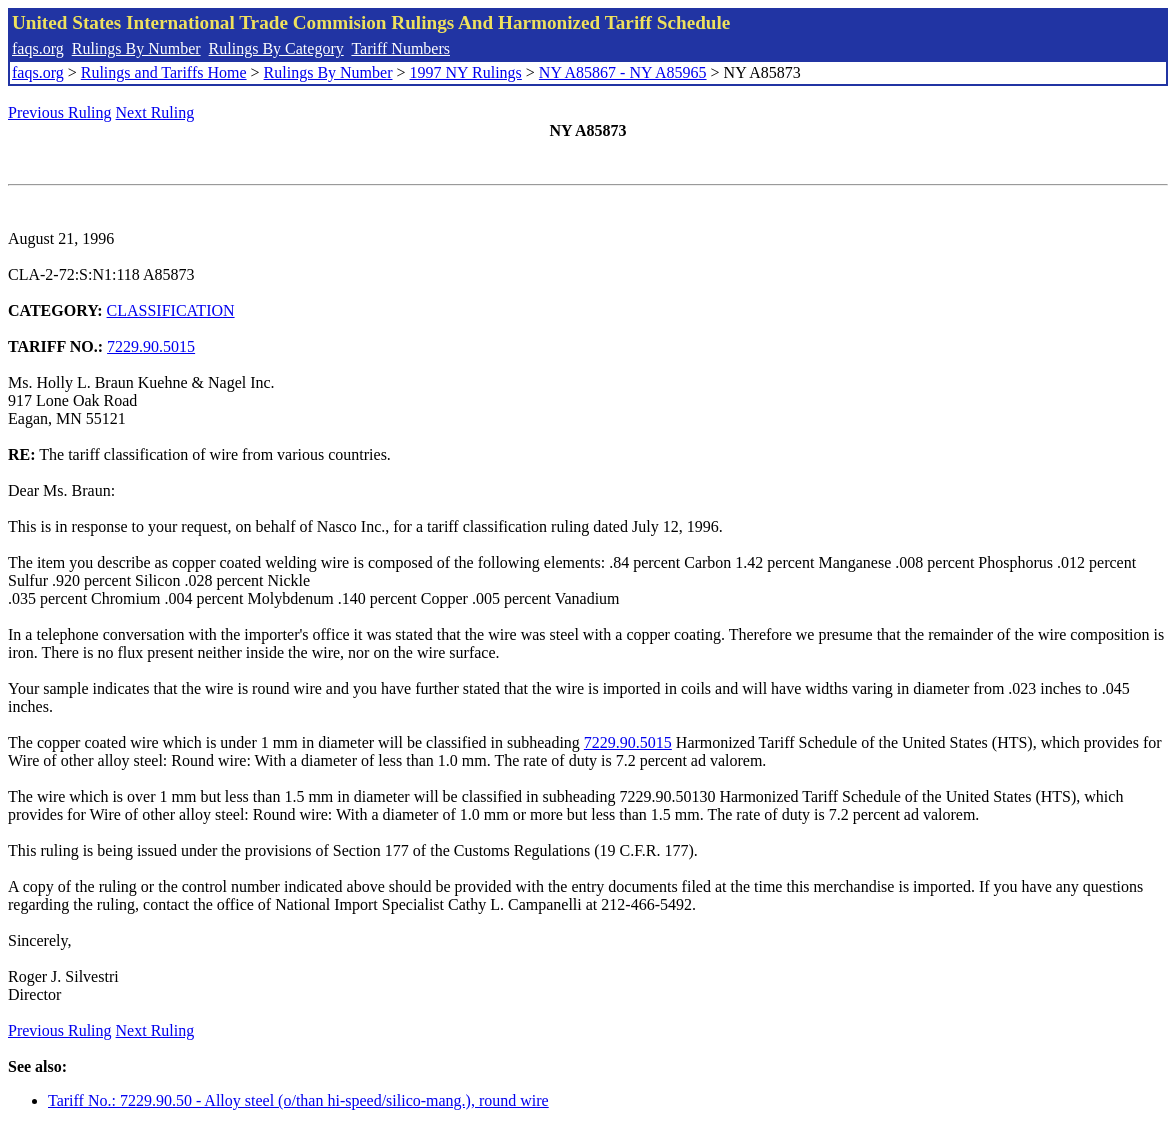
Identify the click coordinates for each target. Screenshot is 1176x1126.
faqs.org (38, 48)
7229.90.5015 (151, 346)
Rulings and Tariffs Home (164, 72)
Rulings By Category (276, 48)
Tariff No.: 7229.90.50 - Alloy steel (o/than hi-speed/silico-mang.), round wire (298, 1100)
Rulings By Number (136, 48)
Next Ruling (155, 112)
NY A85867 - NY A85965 (623, 72)
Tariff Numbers (400, 48)
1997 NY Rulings (466, 72)
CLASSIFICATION (171, 310)
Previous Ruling (60, 112)
